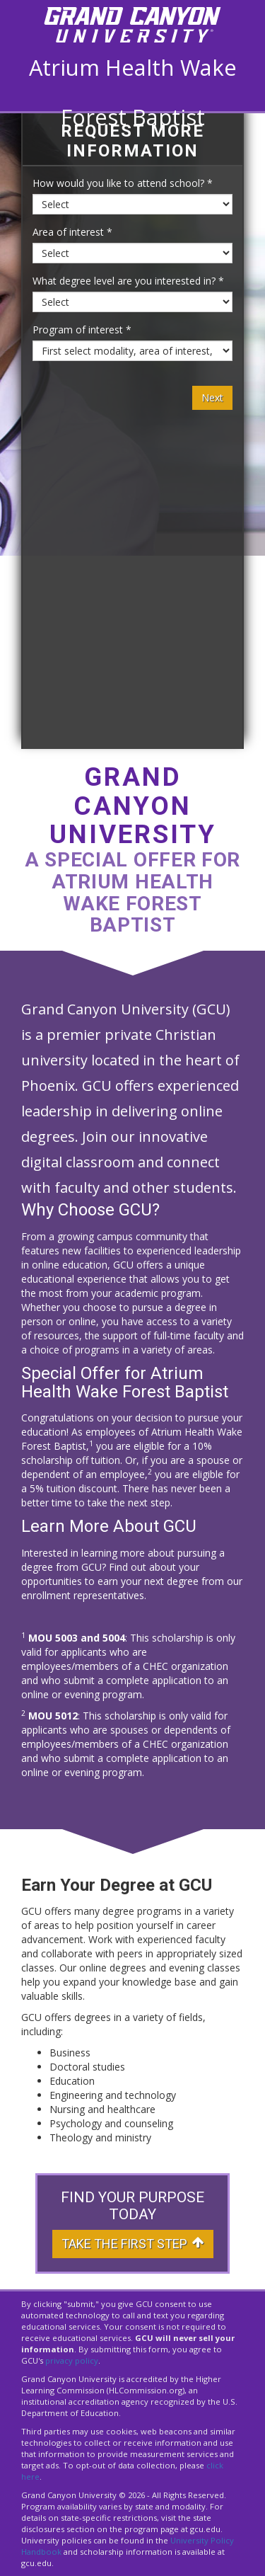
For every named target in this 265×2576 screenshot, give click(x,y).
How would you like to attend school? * (123, 183)
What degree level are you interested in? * (128, 280)
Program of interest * (82, 329)
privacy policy (71, 2360)
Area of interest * (72, 232)
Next (212, 397)
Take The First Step (132, 2243)
